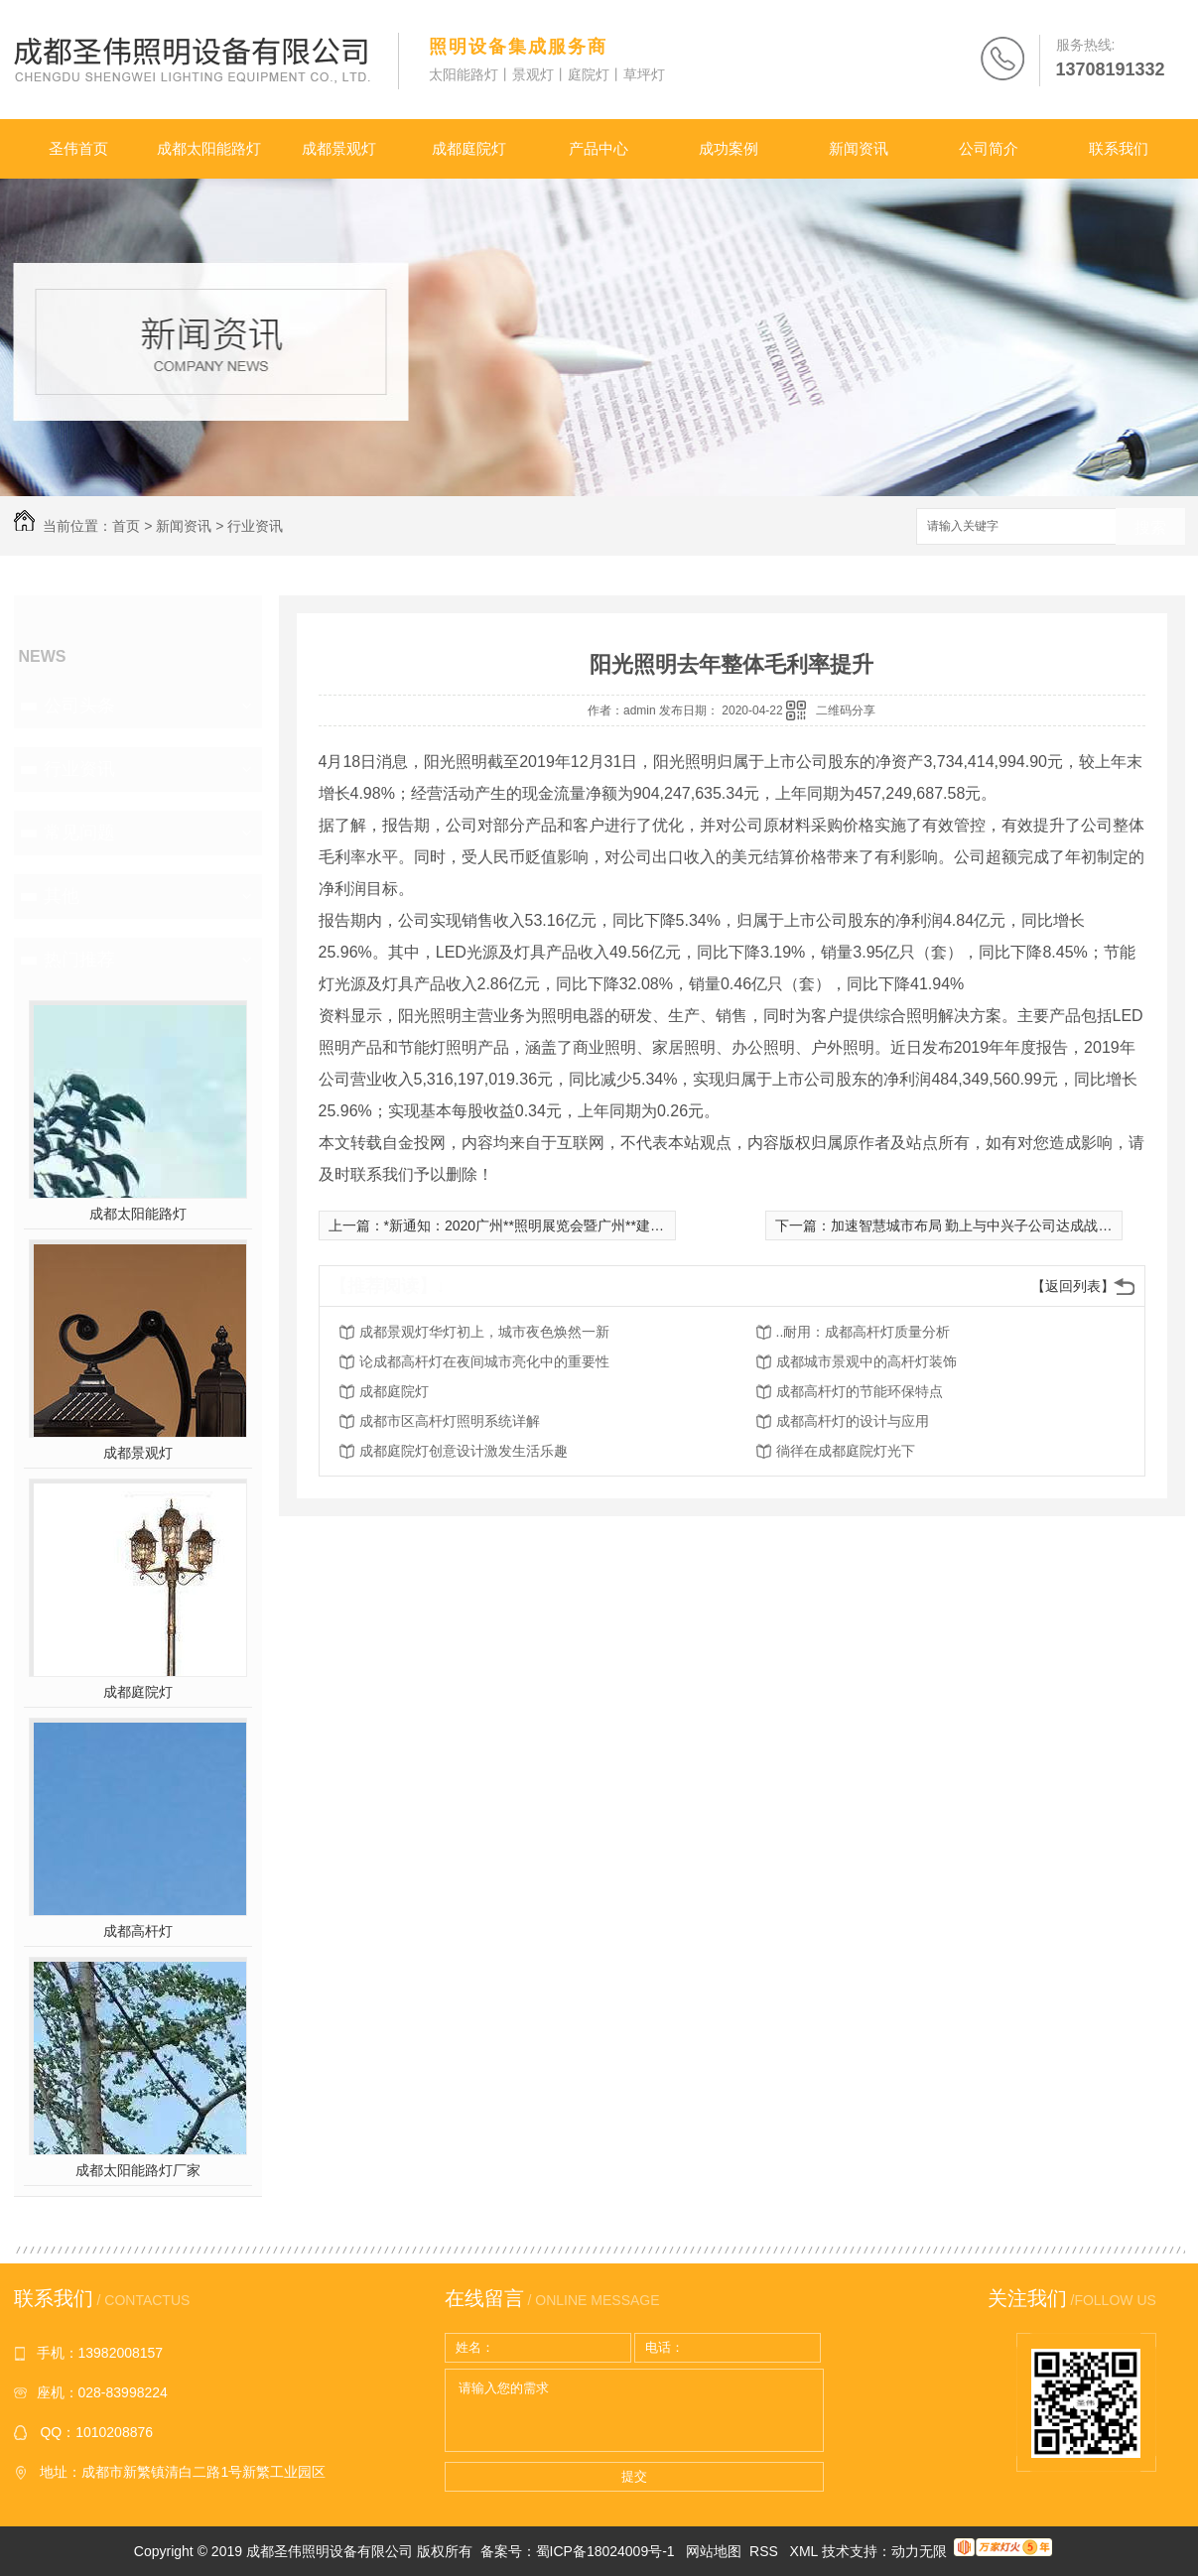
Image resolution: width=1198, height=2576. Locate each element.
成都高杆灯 (138, 1931)
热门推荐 (79, 959)
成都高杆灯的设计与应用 (852, 1421)
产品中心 (598, 148)
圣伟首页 (78, 148)
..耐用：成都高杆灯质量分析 (863, 1332)
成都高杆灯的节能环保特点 (859, 1391)
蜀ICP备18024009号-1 (605, 2551)
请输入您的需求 (634, 2410)
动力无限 (919, 2551)
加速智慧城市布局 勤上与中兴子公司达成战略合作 (985, 1225)
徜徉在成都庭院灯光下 (845, 1451)
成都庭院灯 (469, 148)
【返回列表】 (1073, 1286)
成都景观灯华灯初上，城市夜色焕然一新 (484, 1332)
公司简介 (988, 148)
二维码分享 (845, 710)
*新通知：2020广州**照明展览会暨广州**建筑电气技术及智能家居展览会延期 (621, 1225)
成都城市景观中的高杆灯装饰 (866, 1361)
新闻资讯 (858, 148)
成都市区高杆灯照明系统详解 (449, 1421)
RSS (765, 2551)
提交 (634, 2476)
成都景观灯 (339, 148)
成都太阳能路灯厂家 (137, 2170)
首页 (126, 526)
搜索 (1150, 527)
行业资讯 (255, 526)
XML (806, 2551)
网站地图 (713, 2551)
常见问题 (79, 832)
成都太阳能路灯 (209, 148)
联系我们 (1118, 148)
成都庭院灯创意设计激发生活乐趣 (463, 1451)
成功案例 (728, 148)
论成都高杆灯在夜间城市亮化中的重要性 (484, 1361)
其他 (61, 896)
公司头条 (79, 705)
